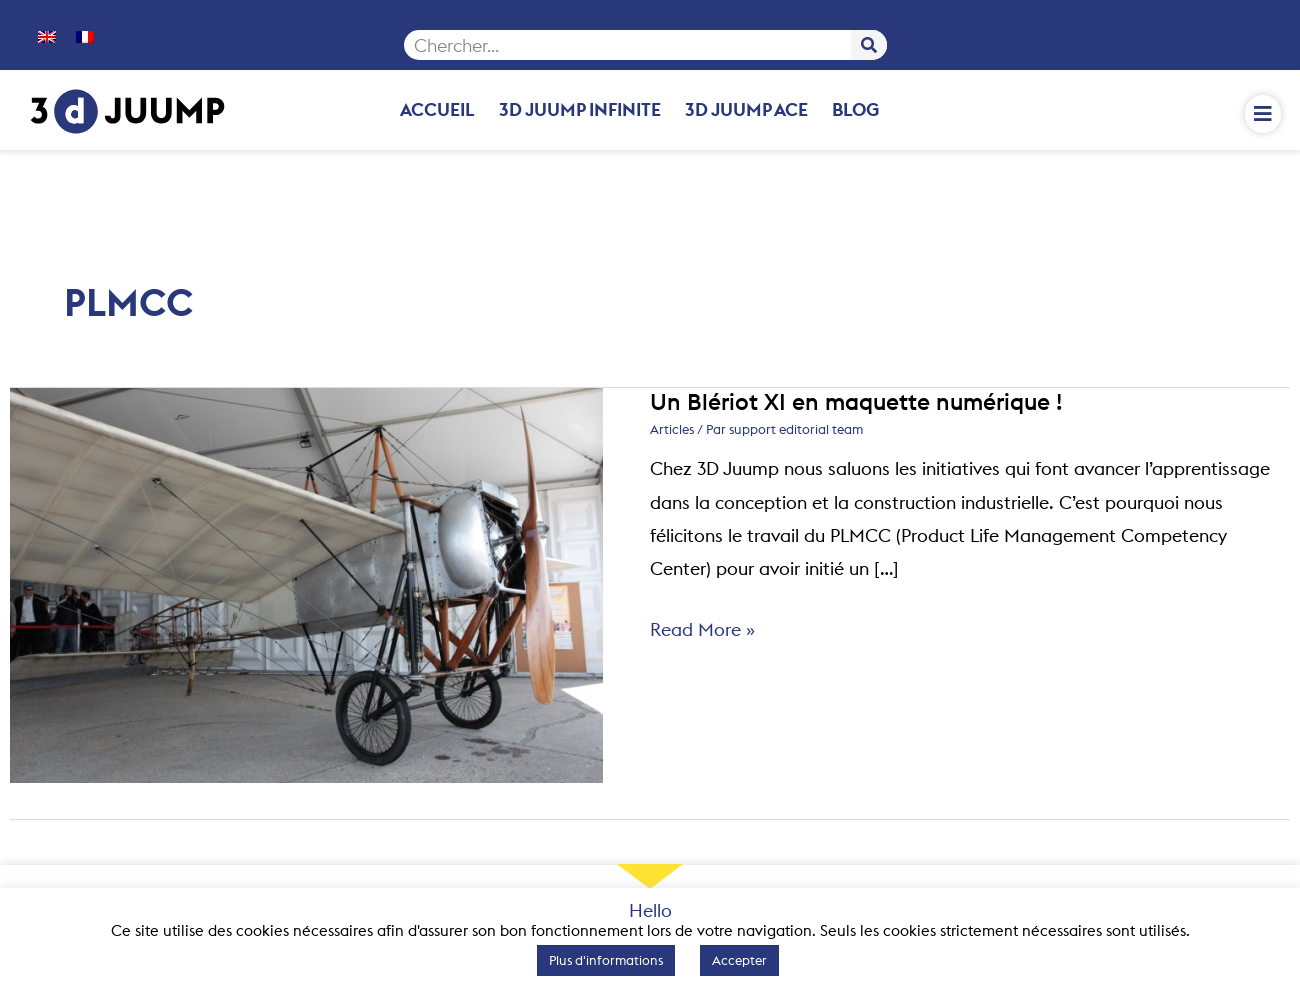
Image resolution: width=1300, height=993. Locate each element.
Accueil (437, 109)
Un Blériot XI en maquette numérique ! (856, 401)
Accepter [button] (739, 960)
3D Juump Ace (746, 109)
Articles (672, 429)
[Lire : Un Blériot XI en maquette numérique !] (306, 583)
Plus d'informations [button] (606, 960)
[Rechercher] (869, 45)
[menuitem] (47, 35)
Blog (855, 109)
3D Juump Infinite (580, 109)
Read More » (702, 627)
